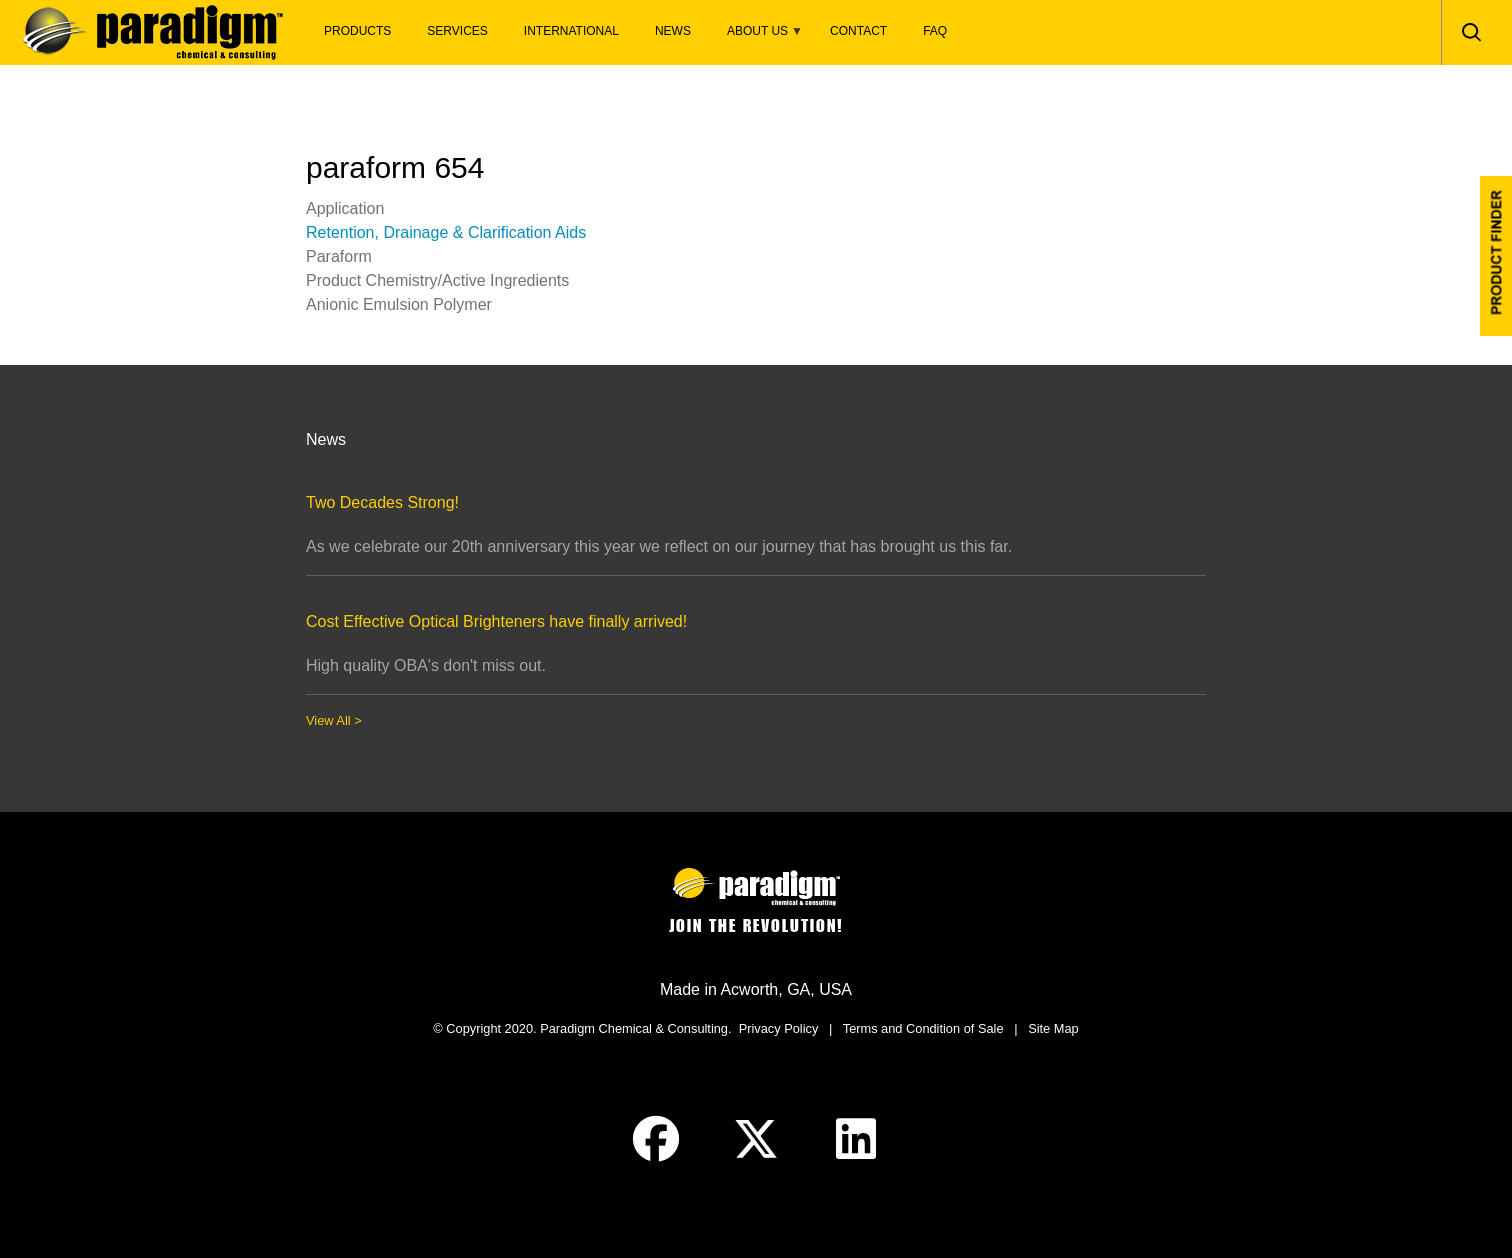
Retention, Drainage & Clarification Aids (446, 232)
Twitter (756, 1139)
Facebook (656, 1139)
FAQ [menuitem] (935, 31)
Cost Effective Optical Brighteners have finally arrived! (496, 621)
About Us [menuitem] (756, 36)
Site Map (1053, 1028)
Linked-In (856, 1139)
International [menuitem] (571, 31)
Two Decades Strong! (382, 502)
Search (1471, 32)
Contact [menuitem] (858, 31)
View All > (334, 720)
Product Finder (1496, 256)
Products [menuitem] (357, 31)
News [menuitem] (673, 31)
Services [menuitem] (457, 31)
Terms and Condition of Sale (923, 1028)
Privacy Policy (779, 1028)
